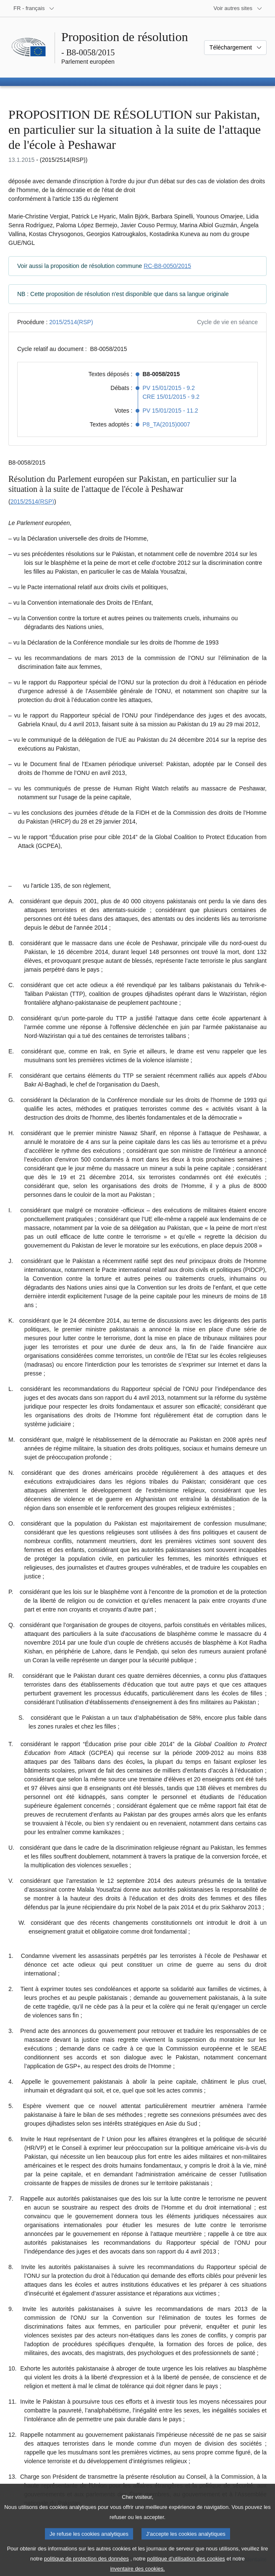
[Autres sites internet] (238, 8)
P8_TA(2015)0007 (166, 424)
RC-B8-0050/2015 (167, 266)
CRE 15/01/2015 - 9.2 (171, 396)
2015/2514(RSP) (71, 322)
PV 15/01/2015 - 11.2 (170, 410)
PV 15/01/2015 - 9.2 (169, 388)
